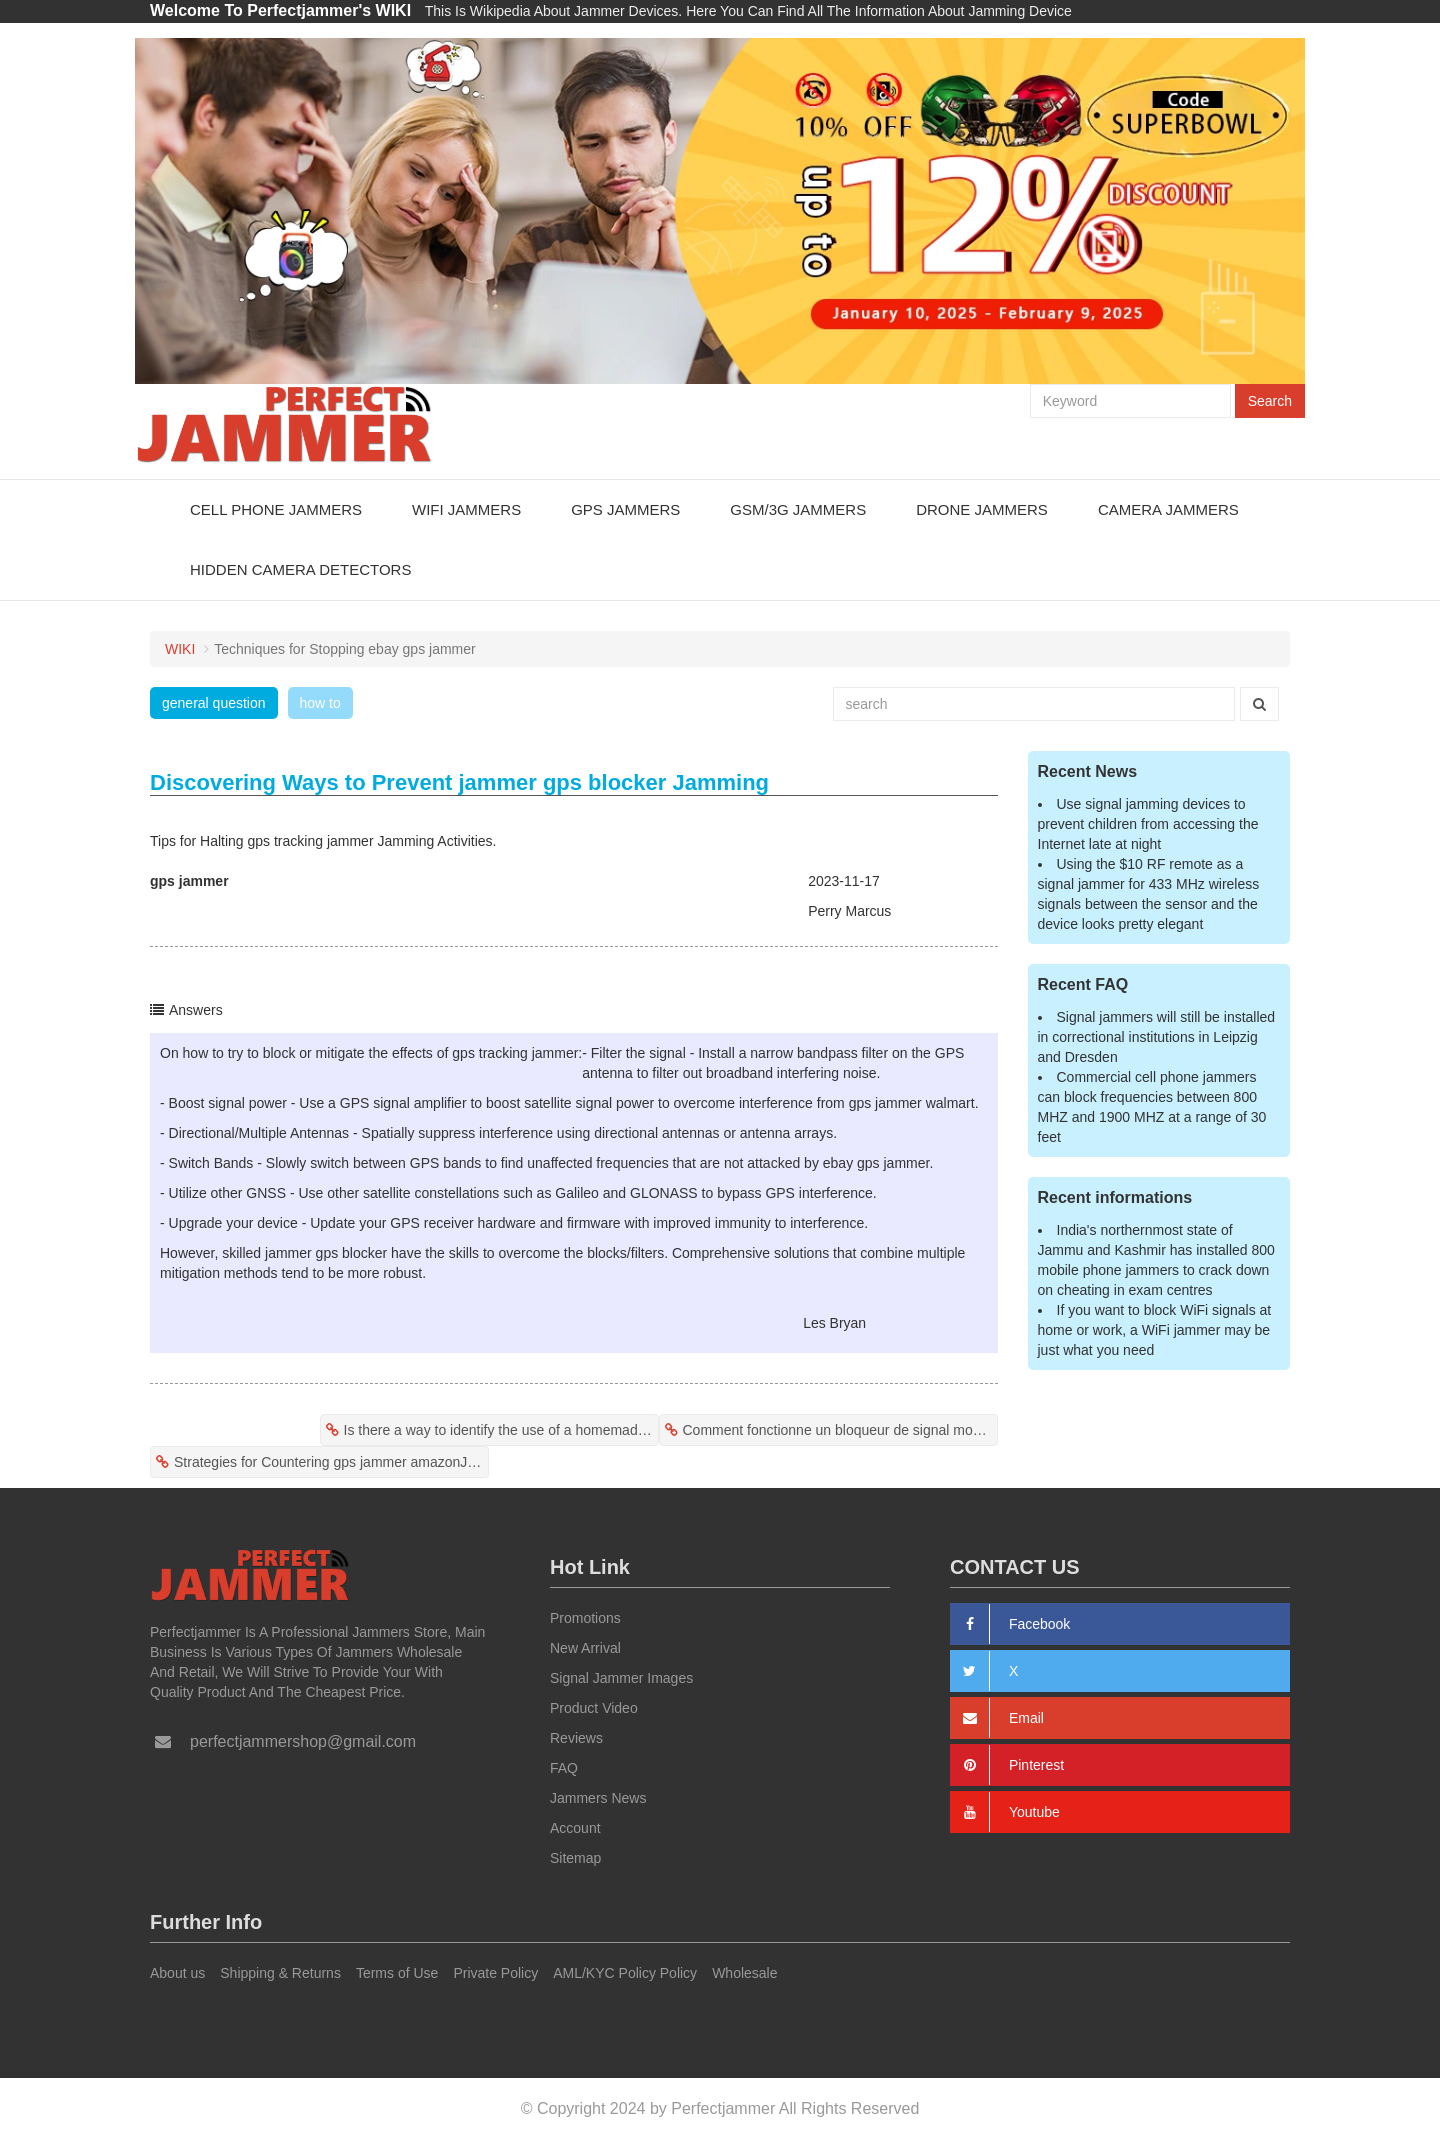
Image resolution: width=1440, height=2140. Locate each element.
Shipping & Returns (280, 1973)
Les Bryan (834, 1323)
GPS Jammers (625, 509)
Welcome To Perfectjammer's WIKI (280, 10)
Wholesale (744, 1973)
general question (214, 703)
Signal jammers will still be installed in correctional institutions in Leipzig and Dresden (1157, 1037)
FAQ (564, 1768)
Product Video (594, 1708)
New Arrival (585, 1648)
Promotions (585, 1618)
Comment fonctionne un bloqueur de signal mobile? (840, 1430)
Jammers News (598, 1798)
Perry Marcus (849, 911)
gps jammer (189, 881)
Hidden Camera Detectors (300, 569)
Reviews (576, 1738)
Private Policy (495, 1973)
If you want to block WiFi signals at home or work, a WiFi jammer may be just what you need (1155, 1330)
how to (320, 703)
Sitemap (575, 1858)
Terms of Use (397, 1973)
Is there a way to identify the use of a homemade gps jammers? (501, 1430)
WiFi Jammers (466, 509)
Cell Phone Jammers (276, 509)
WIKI (180, 649)
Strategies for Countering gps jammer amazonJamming (331, 1462)
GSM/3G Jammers (798, 509)
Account (575, 1828)
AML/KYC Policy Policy (625, 1973)
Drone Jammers (982, 509)
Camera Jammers (1168, 509)
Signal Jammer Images (621, 1678)
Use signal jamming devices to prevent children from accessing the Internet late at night (1148, 824)
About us (177, 1973)
